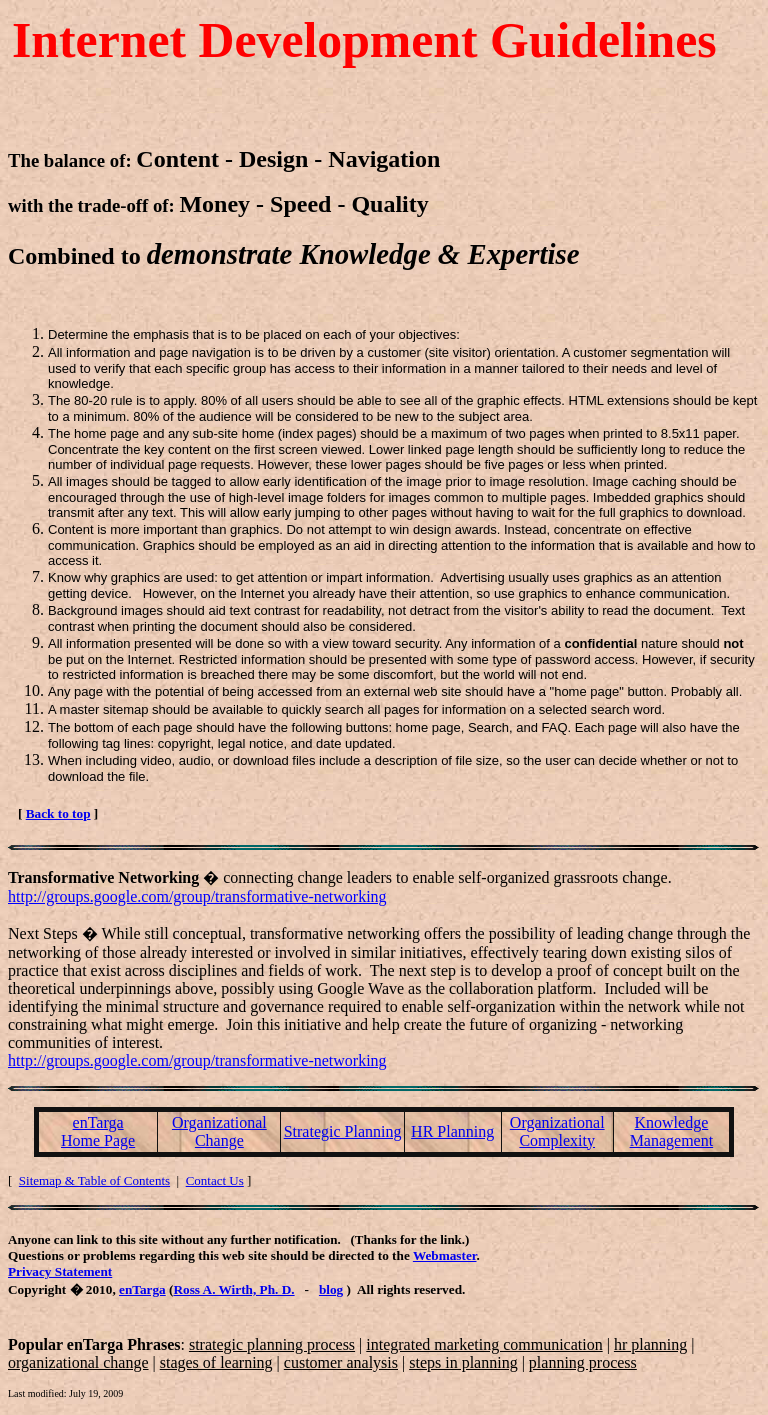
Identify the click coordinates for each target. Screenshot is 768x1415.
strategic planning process (272, 1344)
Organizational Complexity (557, 1131)
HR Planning (452, 1131)
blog (331, 1289)
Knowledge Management (672, 1131)
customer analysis (341, 1362)
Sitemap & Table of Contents (94, 1180)
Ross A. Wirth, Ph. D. (233, 1289)
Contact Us (215, 1180)
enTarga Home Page (98, 1131)
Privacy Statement (60, 1271)
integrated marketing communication (484, 1344)
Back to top (58, 813)
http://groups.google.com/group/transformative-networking (197, 896)
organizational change (78, 1362)
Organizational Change (219, 1131)
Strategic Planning (343, 1131)
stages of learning (216, 1362)
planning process (583, 1362)
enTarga (142, 1289)
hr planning (650, 1344)
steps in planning (463, 1362)
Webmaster (445, 1255)
